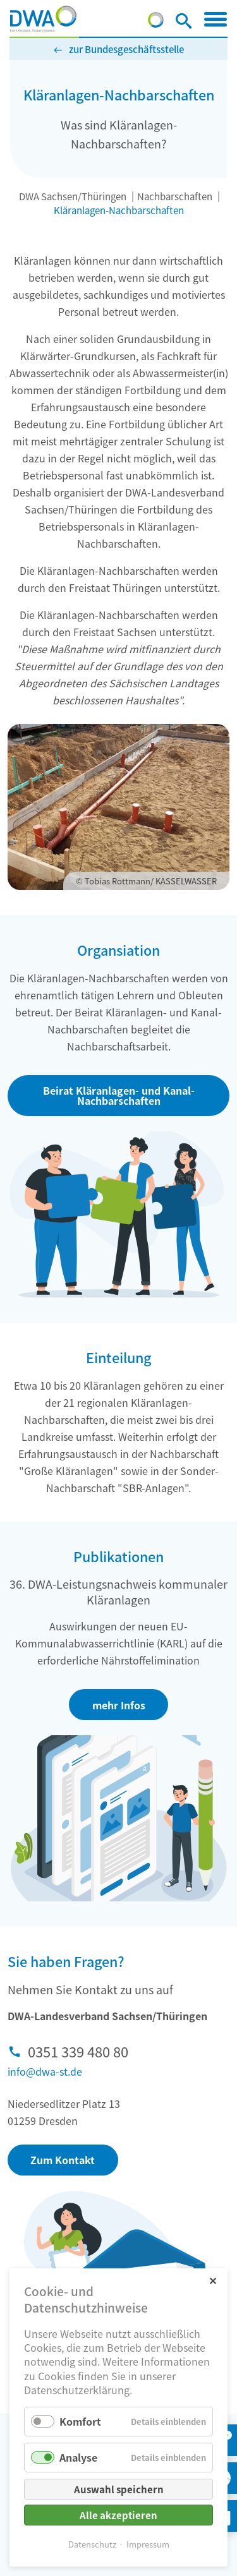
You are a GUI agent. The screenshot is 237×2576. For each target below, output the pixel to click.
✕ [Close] (213, 2280)
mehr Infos (118, 1704)
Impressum (147, 2544)
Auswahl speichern (119, 2489)
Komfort (80, 2421)
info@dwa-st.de (45, 2071)
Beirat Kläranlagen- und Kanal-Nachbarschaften (119, 1095)
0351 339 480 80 (78, 2051)
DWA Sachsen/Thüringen (72, 196)
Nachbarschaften (174, 196)
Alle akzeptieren (118, 2515)
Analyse (78, 2457)
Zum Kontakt (62, 2159)
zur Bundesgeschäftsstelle (126, 49)
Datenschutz (92, 2544)
